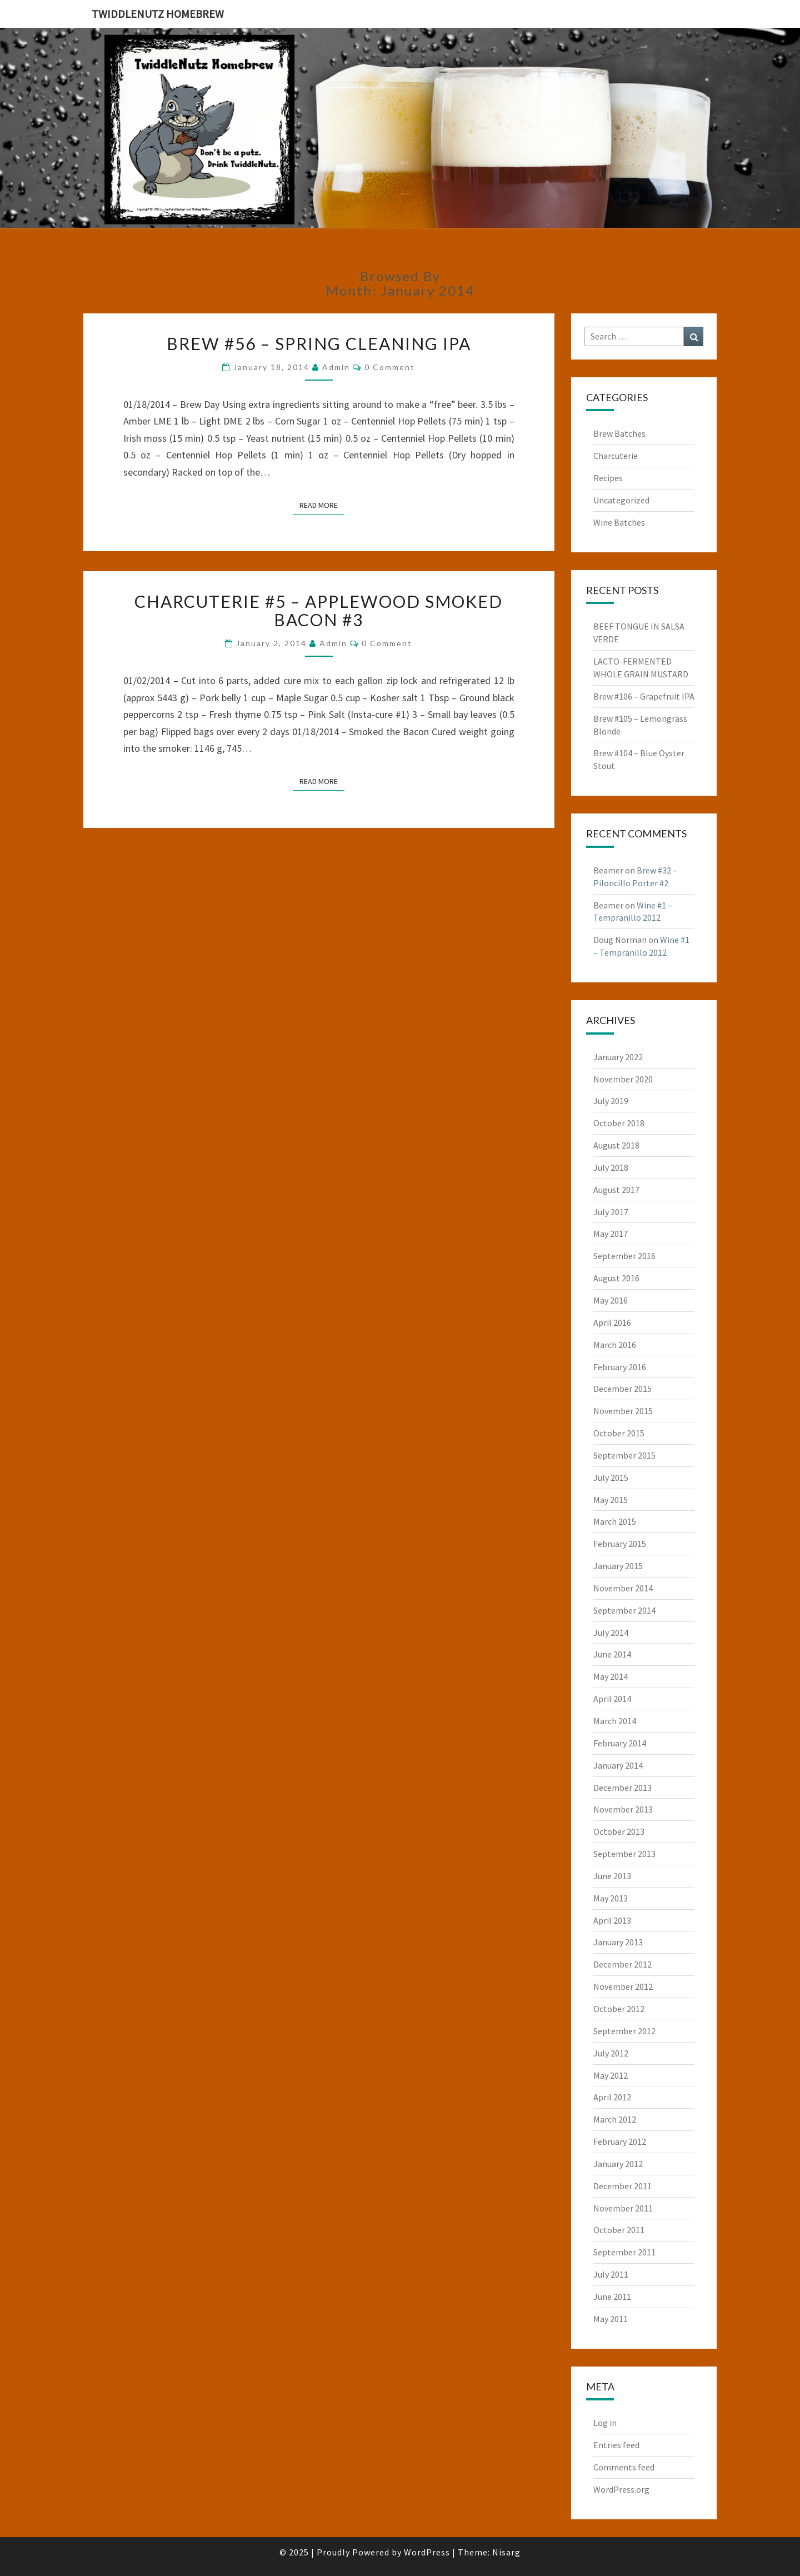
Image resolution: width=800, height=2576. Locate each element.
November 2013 (623, 1809)
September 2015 (624, 1455)
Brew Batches (619, 433)
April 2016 (612, 1322)
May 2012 (610, 2075)
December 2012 (622, 1964)
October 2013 (618, 1831)
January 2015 (618, 1565)
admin (336, 367)
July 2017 (610, 1211)
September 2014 (624, 1610)
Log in (605, 2422)
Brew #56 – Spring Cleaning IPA (319, 343)
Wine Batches (619, 522)
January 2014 (618, 1765)
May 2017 (610, 1233)
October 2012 (618, 2008)
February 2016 (619, 1366)
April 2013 (612, 1920)
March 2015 (614, 1521)
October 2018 (618, 1123)
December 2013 (622, 1787)
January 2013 (618, 1942)
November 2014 (623, 1588)
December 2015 (622, 1388)
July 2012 (610, 2053)
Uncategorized (621, 500)
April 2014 (612, 1698)
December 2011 (622, 2185)
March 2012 (614, 2119)
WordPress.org (621, 2489)
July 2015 (610, 1477)
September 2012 (624, 2030)
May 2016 (610, 1300)
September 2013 (624, 1853)
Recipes (608, 477)
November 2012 (623, 1986)
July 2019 (610, 1100)
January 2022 (618, 1056)
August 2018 (616, 1145)
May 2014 (610, 1676)
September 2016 (624, 1255)
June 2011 (612, 2296)
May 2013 (610, 1898)
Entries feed (616, 2444)
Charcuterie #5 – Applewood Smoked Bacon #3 (318, 610)
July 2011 (610, 2274)
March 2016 (614, 1344)
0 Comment (389, 367)
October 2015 (618, 1433)
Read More (321, 504)
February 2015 (619, 1543)
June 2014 (612, 1654)
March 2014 (614, 1720)
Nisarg (506, 2552)
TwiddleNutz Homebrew (158, 14)
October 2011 (618, 2229)
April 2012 (612, 2097)
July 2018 (610, 1167)
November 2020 (623, 1079)
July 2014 (610, 1632)
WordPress (427, 2552)
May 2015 (610, 1499)
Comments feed (623, 2467)
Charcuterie (615, 455)
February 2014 (619, 1743)
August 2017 (616, 1189)
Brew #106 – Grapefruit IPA (643, 696)
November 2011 (623, 2208)
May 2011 (610, 2318)
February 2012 (619, 2141)
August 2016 (616, 1278)
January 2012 (618, 2163)
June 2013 (612, 1875)
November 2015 (623, 1410)
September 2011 (624, 2252)
